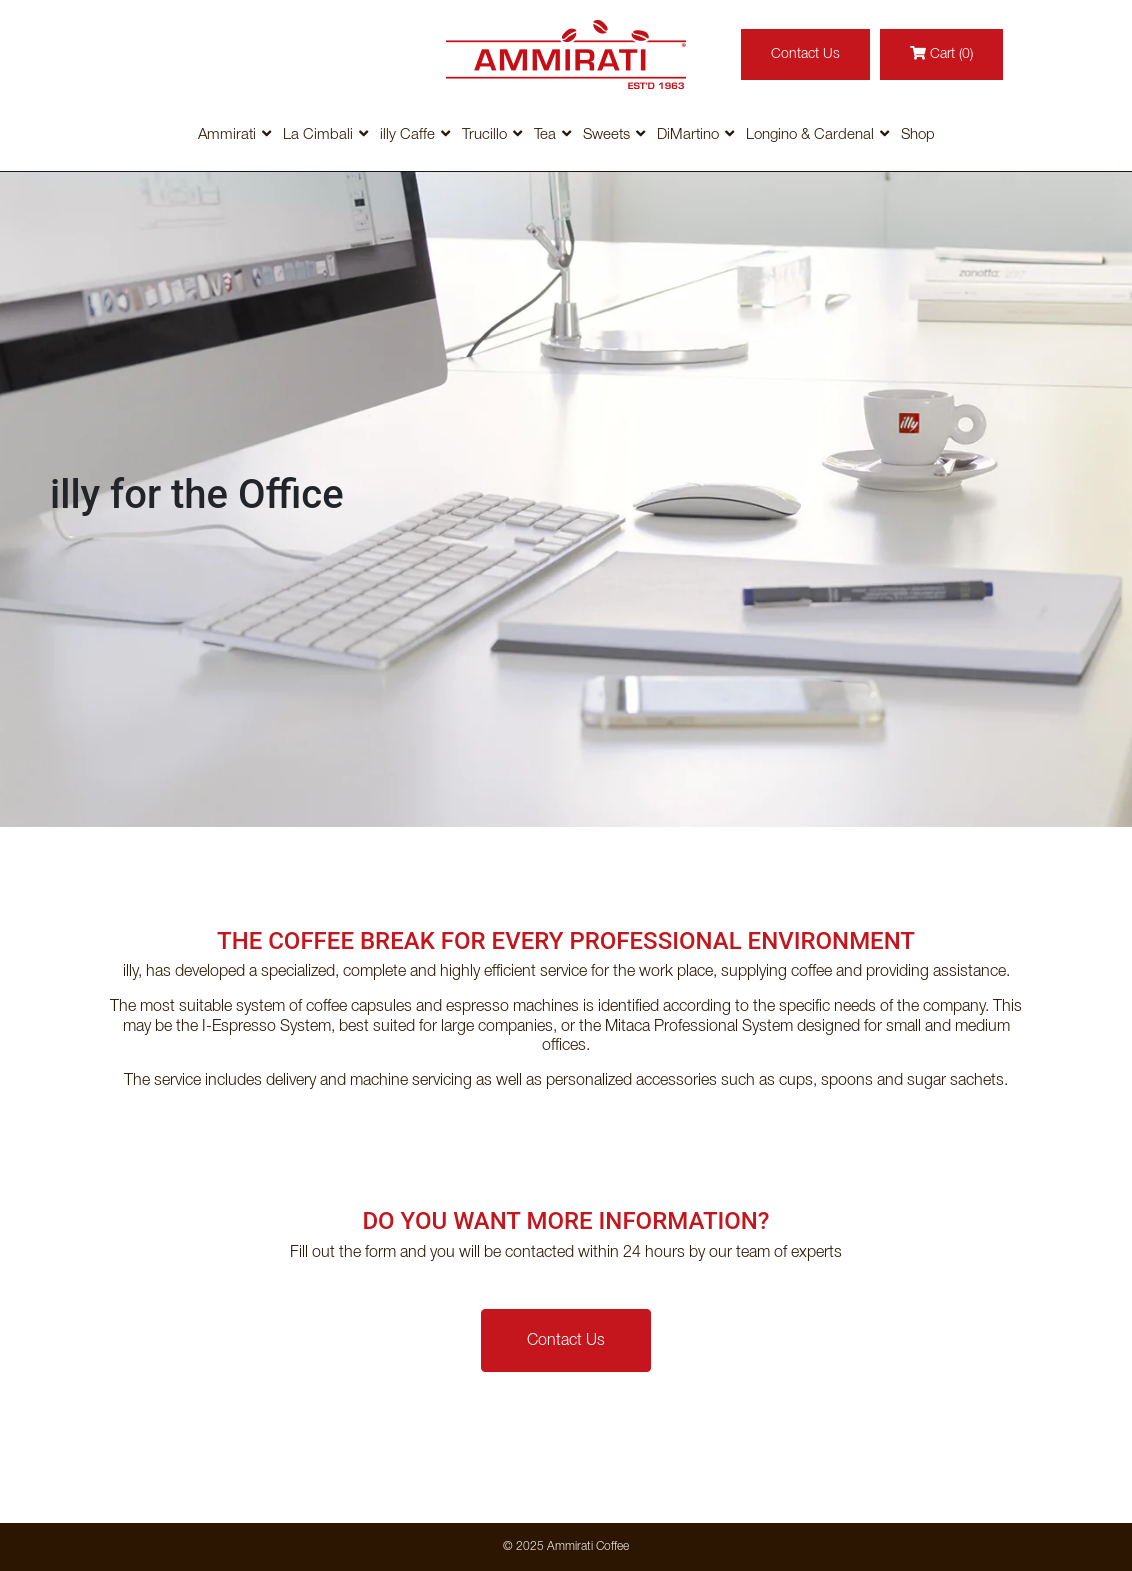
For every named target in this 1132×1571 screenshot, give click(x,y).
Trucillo (484, 135)
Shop (918, 135)
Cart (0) (941, 53)
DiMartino (688, 135)
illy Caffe (407, 135)
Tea (545, 135)
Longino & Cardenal (810, 135)
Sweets (606, 135)
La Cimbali (318, 135)
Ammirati (227, 135)
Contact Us (805, 54)
